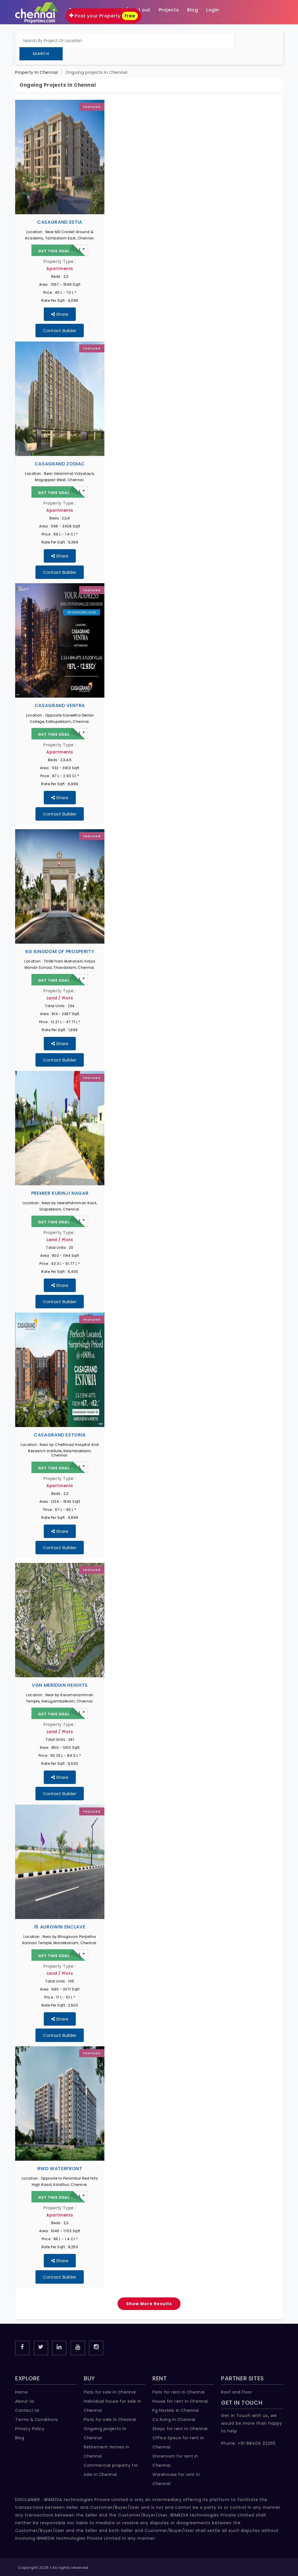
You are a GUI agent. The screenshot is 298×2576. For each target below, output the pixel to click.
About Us (24, 2401)
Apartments (59, 268)
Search (41, 53)
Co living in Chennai (173, 2419)
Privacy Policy (29, 2429)
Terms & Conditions (36, 2419)
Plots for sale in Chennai (110, 2419)
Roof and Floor (236, 2392)
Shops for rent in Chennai (180, 2429)
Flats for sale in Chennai (110, 2392)
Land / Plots (60, 998)
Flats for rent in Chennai (178, 2392)
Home (21, 2392)
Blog (19, 2438)
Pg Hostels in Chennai (175, 2410)
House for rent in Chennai (180, 2401)
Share (59, 314)
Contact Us (27, 2410)
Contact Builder (59, 331)
